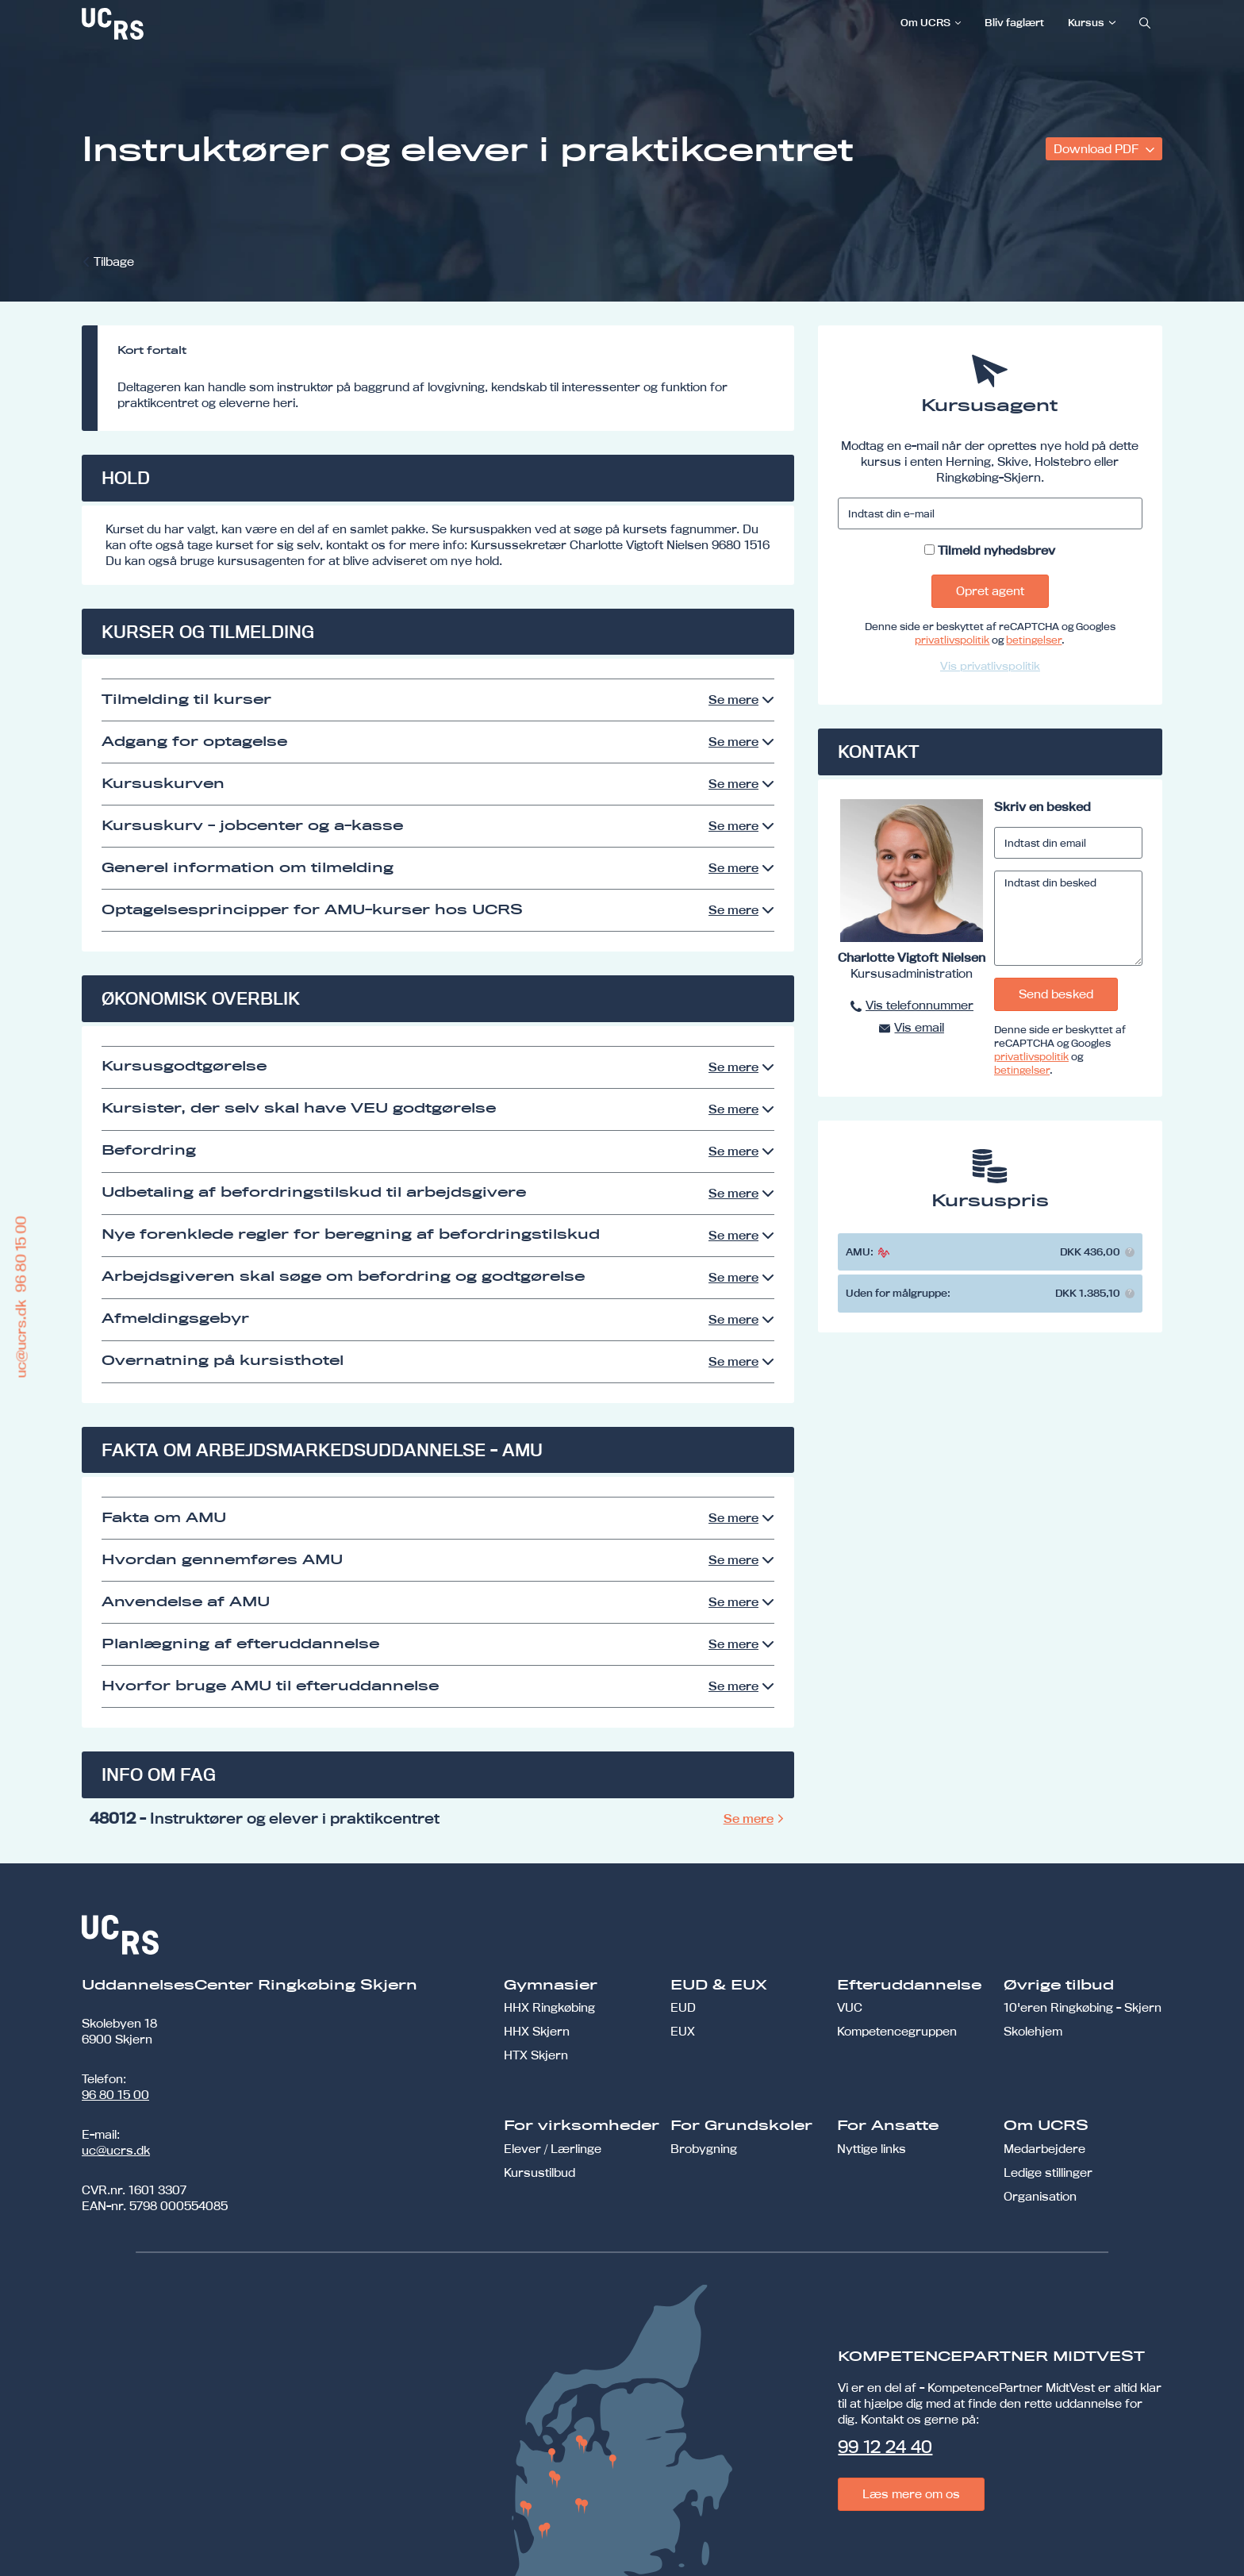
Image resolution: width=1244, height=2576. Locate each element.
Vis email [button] (919, 1027)
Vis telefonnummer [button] (919, 1005)
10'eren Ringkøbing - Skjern (1082, 2007)
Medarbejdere (1044, 2148)
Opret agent (990, 590)
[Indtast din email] (1068, 843)
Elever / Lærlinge (552, 2148)
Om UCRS (925, 22)
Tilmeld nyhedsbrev (996, 550)
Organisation (1040, 2196)
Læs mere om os (911, 2493)
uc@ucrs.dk (116, 2150)
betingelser (1034, 639)
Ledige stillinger (1048, 2172)
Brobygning (703, 2148)
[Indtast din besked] (1068, 918)
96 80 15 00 (115, 2094)
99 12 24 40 (885, 2446)
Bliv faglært (1014, 22)
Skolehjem (1033, 2031)
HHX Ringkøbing (549, 2007)
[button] (1130, 1252)
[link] (165, 24)
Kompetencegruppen (897, 2031)
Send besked (1056, 994)
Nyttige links (871, 2148)
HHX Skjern (537, 2031)
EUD (683, 2007)
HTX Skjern (536, 2055)
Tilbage (114, 261)
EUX (682, 2031)
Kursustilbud (539, 2172)
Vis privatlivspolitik (990, 666)
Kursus (1086, 22)
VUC (849, 2007)
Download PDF (1098, 148)
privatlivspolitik (952, 639)
